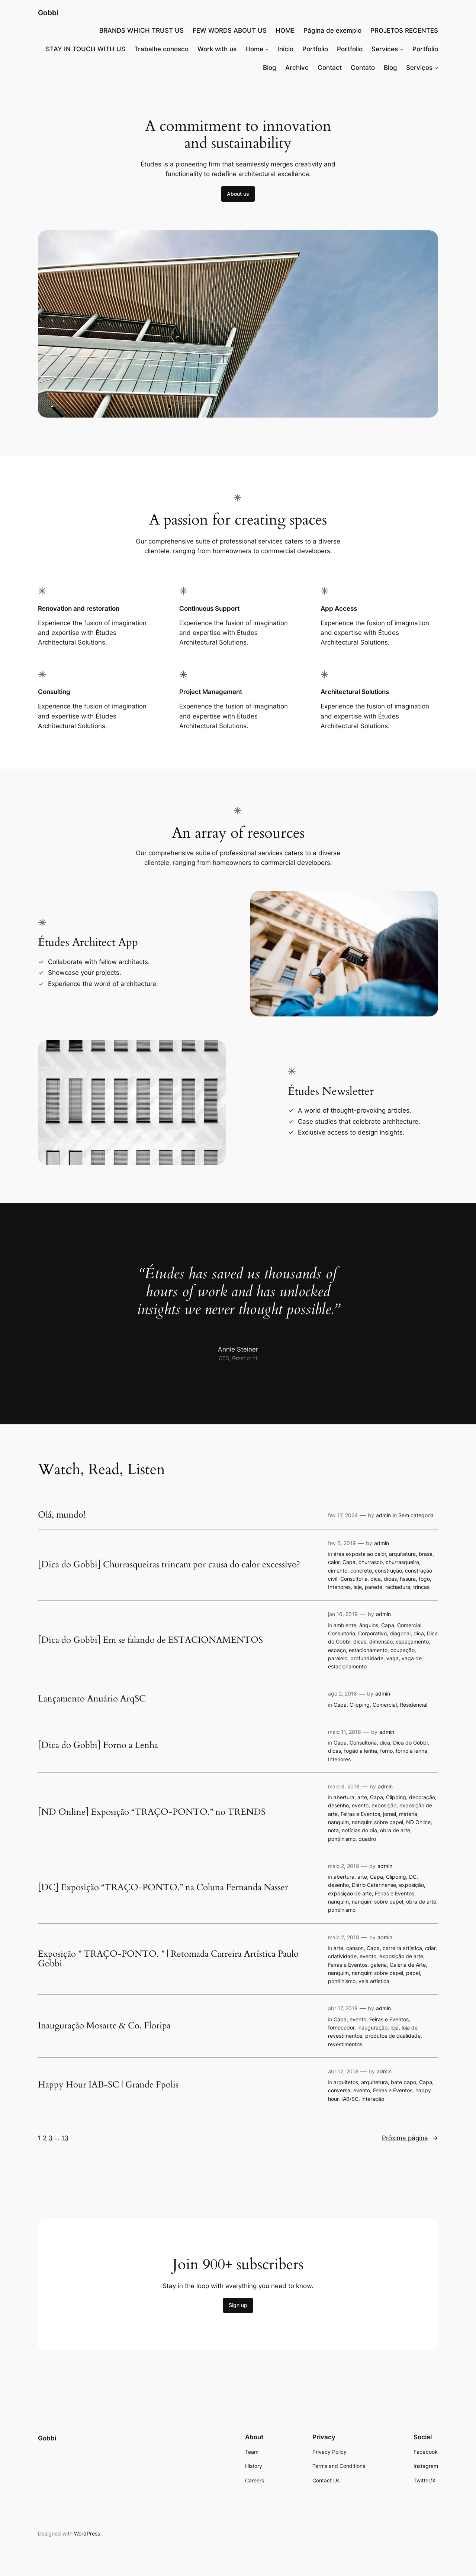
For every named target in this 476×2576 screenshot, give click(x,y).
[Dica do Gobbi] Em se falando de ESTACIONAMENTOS (150, 1640)
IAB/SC (349, 2099)
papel (413, 1973)
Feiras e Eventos (360, 1814)
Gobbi (48, 12)
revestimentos (345, 2044)
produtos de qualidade (393, 2035)
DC (412, 1876)
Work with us (217, 49)
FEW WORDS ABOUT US (230, 30)
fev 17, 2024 (343, 1515)
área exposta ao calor (360, 1554)
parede (373, 1587)
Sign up (238, 2305)
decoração (422, 1797)
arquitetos (346, 2082)
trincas (421, 1587)
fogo (424, 1579)
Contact (330, 67)
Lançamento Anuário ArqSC (92, 1699)
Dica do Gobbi (410, 1742)
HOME (285, 30)
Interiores (339, 1587)
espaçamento (412, 1641)
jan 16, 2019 (343, 1614)
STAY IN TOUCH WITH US (85, 49)
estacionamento (368, 1650)
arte (362, 1797)
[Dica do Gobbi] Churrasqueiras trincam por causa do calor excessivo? (169, 1565)
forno (386, 1751)
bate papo (403, 2082)
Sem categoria (416, 1515)
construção (388, 1570)
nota (333, 1830)
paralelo (337, 1658)
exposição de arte (350, 1893)
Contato (363, 67)
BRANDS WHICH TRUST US (141, 30)
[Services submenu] (401, 49)
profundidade (366, 1658)
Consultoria (353, 1579)
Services (385, 49)
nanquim (338, 1822)
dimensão (381, 1641)
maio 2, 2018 (343, 1866)
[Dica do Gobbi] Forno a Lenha (98, 1745)
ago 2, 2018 (342, 1693)
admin (383, 1515)
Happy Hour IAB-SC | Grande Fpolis (108, 2085)
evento (360, 1805)
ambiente (345, 1625)
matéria (408, 1814)
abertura (344, 1797)
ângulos (368, 1625)
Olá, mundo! (62, 1515)
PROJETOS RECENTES (404, 30)
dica (375, 1579)
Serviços (419, 67)
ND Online (418, 1822)
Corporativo (372, 1633)
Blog (269, 67)
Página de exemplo (332, 30)
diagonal (400, 1633)
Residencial (413, 1704)
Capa (349, 1562)
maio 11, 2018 (344, 1732)
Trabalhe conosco (161, 49)
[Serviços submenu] (436, 67)
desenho (338, 1805)
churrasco (370, 1562)
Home (254, 49)
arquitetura (402, 1554)
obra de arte (395, 1830)
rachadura (397, 1587)
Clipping (360, 1704)
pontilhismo (342, 1839)
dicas (390, 1579)
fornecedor (341, 2027)
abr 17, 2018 (343, 2008)
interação (372, 2099)
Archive (297, 67)
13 (64, 2138)
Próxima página (410, 2138)
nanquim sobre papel (377, 1822)
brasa (425, 1554)
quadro (367, 1839)
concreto (361, 1570)
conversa (339, 2090)
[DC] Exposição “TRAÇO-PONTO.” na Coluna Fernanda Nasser (163, 1887)
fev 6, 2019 (342, 1543)
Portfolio (315, 49)
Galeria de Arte (408, 1965)
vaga (392, 1658)
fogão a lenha (360, 1751)
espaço (337, 1650)
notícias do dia (359, 1830)
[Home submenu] (266, 49)
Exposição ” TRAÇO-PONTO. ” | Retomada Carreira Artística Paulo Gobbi (168, 1959)
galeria (378, 1965)
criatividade (342, 1956)
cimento (337, 1570)
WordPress (87, 2533)
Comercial (409, 1625)
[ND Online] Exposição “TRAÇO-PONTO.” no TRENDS (152, 1812)
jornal (389, 1814)
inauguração (372, 2027)
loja (394, 2027)
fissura (408, 1579)
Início (285, 49)
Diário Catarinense (374, 1885)
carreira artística (402, 1948)
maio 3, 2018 (344, 1786)
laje (358, 1587)
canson (355, 1948)
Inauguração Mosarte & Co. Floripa (104, 2026)
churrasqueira (402, 1562)
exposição (384, 1805)
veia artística (373, 1981)
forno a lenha (411, 1751)
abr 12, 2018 (343, 2071)
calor (334, 1562)
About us (238, 194)
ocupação (402, 1650)
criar (430, 1948)
